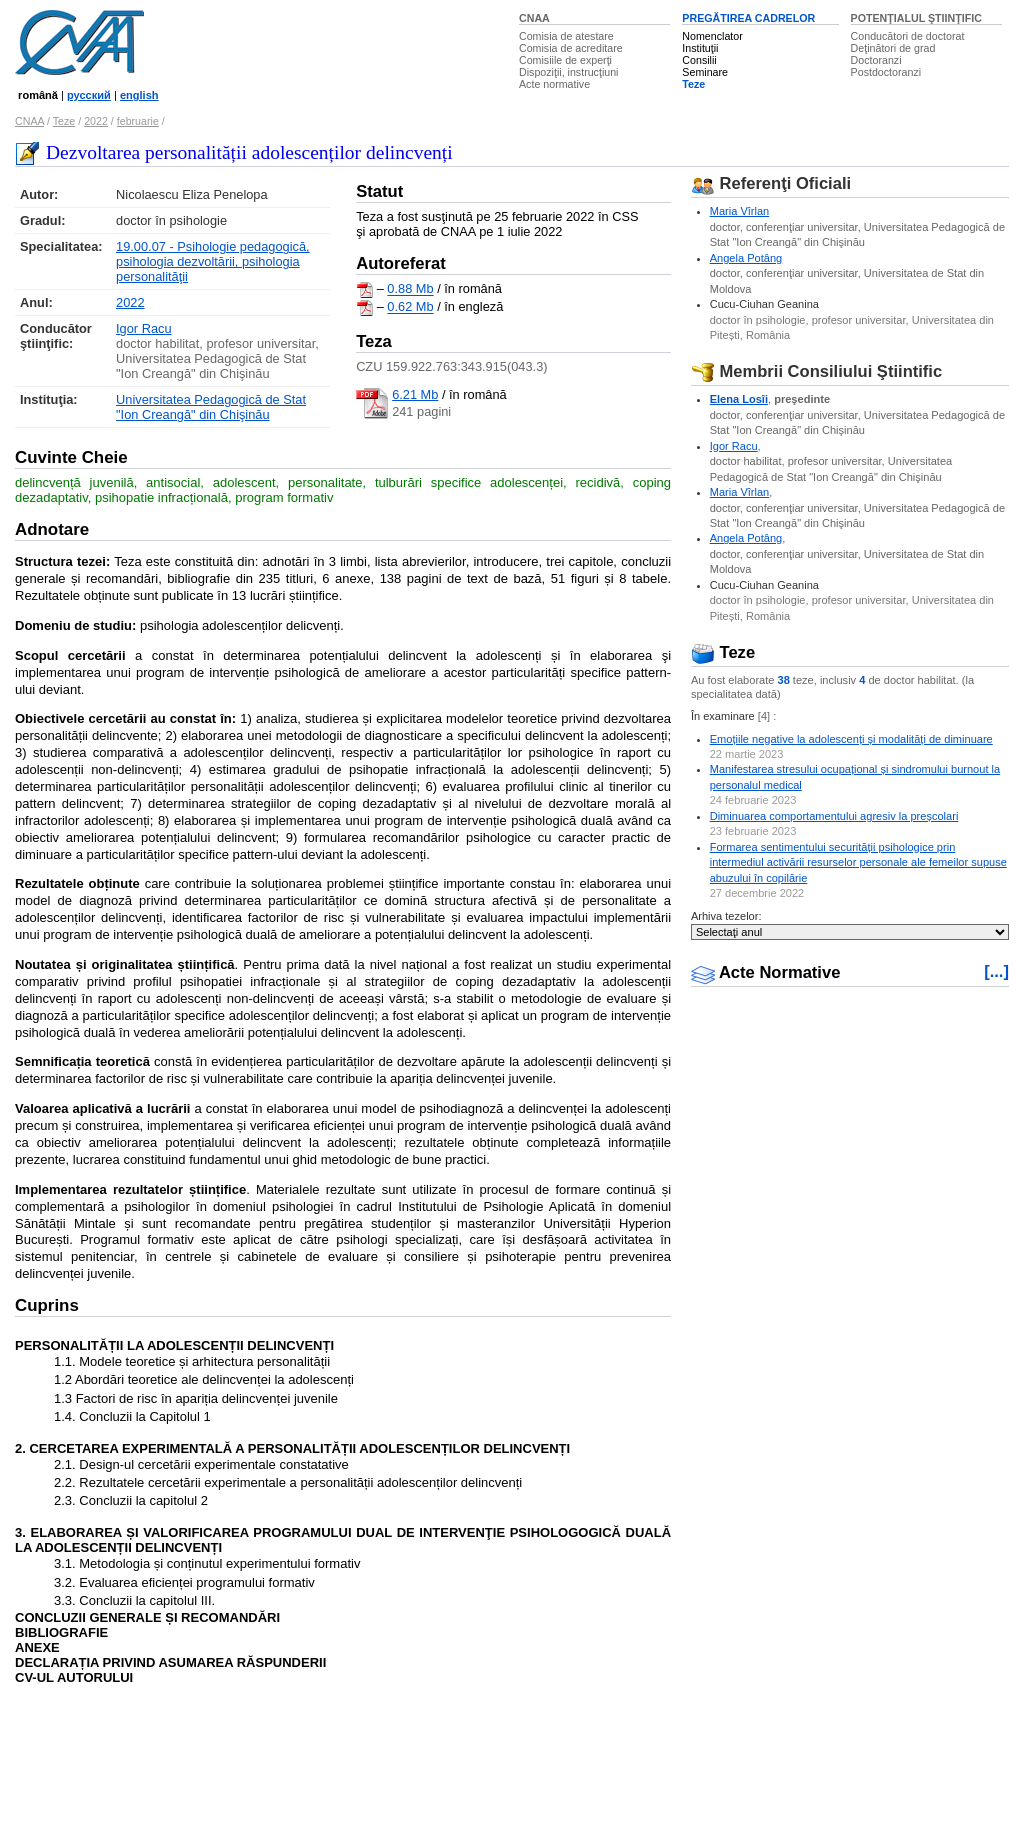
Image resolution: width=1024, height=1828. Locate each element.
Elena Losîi (739, 399)
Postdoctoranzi (886, 72)
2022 (96, 121)
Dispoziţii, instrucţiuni (569, 72)
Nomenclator (712, 36)
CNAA (534, 18)
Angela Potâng (746, 258)
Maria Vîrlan (740, 211)
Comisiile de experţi (565, 60)
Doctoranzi (876, 60)
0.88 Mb (410, 289)
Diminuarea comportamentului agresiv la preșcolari (834, 816)
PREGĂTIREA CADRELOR (748, 18)
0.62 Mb (410, 307)
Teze (693, 84)
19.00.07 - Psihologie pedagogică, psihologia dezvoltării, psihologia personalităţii (213, 261)
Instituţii (700, 48)
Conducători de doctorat (908, 36)
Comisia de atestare (566, 36)
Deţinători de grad (893, 48)
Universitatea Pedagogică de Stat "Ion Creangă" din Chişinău (211, 407)
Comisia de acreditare (571, 48)
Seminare (705, 72)
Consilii (699, 60)
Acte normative (554, 84)
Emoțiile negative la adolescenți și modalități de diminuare (851, 739)
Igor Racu (143, 328)
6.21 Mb (415, 394)
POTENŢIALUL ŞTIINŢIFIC (916, 18)
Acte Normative (766, 972)
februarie (138, 121)
